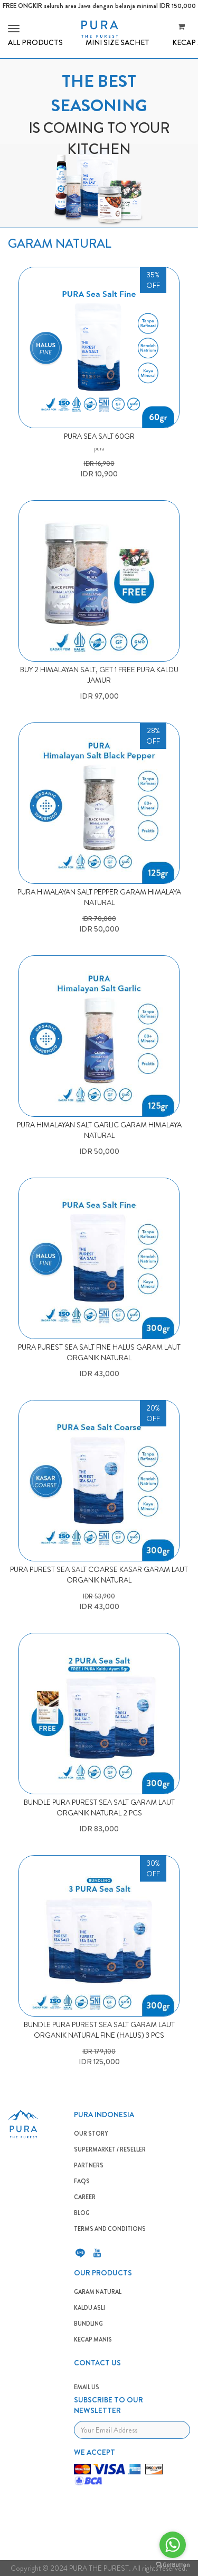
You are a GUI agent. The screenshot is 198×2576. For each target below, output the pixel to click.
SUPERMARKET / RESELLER (110, 2149)
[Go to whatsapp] (172, 2545)
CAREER (85, 2197)
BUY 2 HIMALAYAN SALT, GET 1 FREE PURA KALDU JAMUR (99, 674)
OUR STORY (91, 2133)
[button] (12, 28)
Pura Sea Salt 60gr (99, 436)
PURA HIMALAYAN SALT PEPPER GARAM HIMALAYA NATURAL (99, 897)
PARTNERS (88, 2165)
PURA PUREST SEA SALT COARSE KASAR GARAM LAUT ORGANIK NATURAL (99, 1574)
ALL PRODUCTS (35, 42)
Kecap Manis (93, 2339)
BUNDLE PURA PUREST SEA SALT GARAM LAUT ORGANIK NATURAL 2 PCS (99, 1807)
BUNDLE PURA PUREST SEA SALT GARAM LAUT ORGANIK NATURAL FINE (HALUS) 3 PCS (99, 2029)
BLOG (82, 2213)
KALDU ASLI (89, 2307)
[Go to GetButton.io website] (173, 2565)
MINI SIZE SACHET (117, 42)
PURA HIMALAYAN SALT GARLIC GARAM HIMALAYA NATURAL (99, 1130)
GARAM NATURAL (97, 2292)
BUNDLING (88, 2323)
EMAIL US (86, 2387)
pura (99, 448)
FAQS (82, 2181)
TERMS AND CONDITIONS (110, 2229)
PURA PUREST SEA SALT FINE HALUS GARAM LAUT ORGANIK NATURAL (99, 1352)
